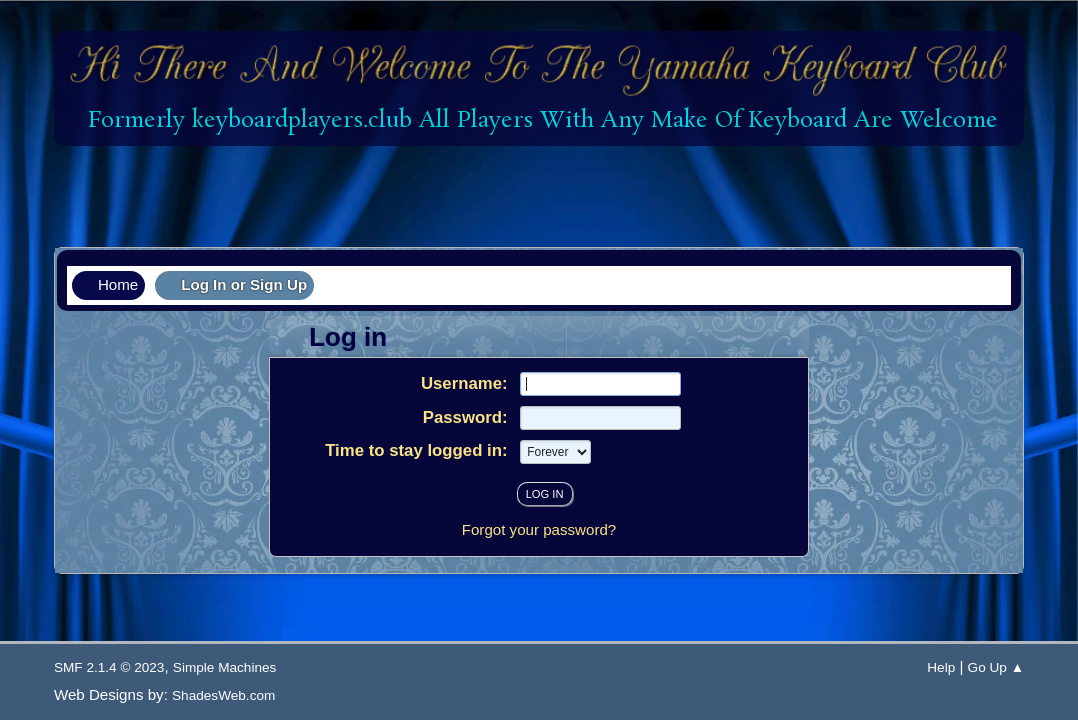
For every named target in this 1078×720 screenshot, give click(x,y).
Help (941, 667)
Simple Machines (225, 667)
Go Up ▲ (996, 667)
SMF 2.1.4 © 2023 (109, 667)
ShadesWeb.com (223, 695)
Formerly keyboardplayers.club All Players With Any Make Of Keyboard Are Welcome (539, 120)
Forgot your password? (539, 529)
